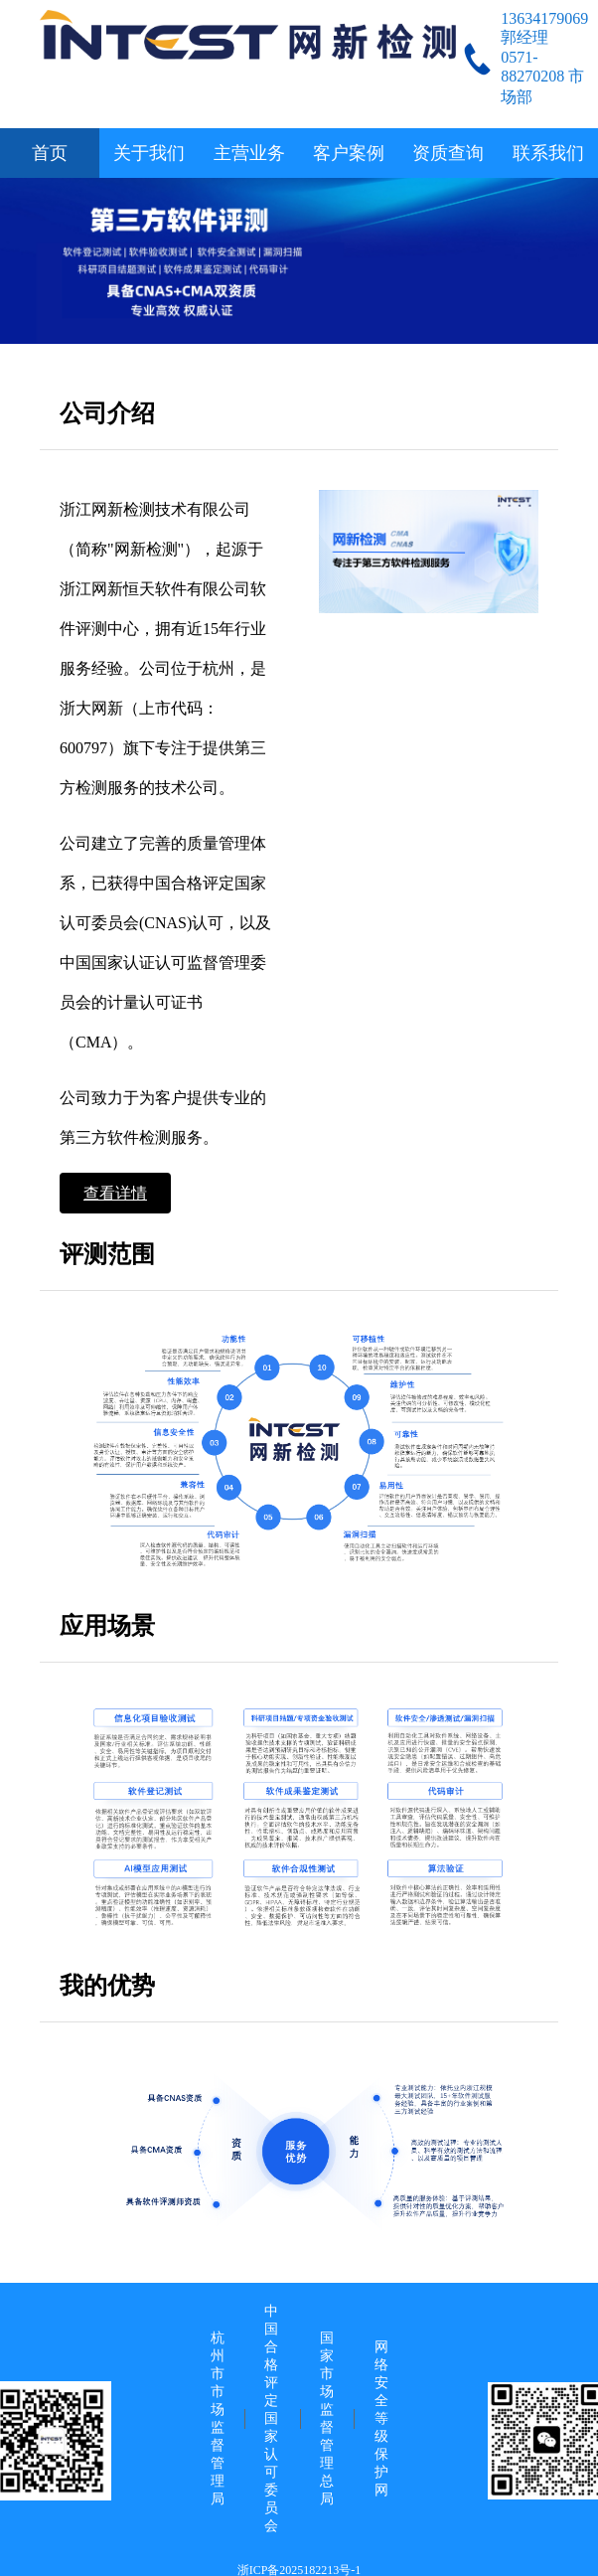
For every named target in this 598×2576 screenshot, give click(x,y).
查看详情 (115, 1193)
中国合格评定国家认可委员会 (271, 2418)
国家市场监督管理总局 (327, 2418)
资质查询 (448, 153)
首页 (50, 153)
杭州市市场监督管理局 (217, 2418)
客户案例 (348, 153)
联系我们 (548, 153)
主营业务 (249, 153)
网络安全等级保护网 (381, 2418)
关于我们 (149, 153)
